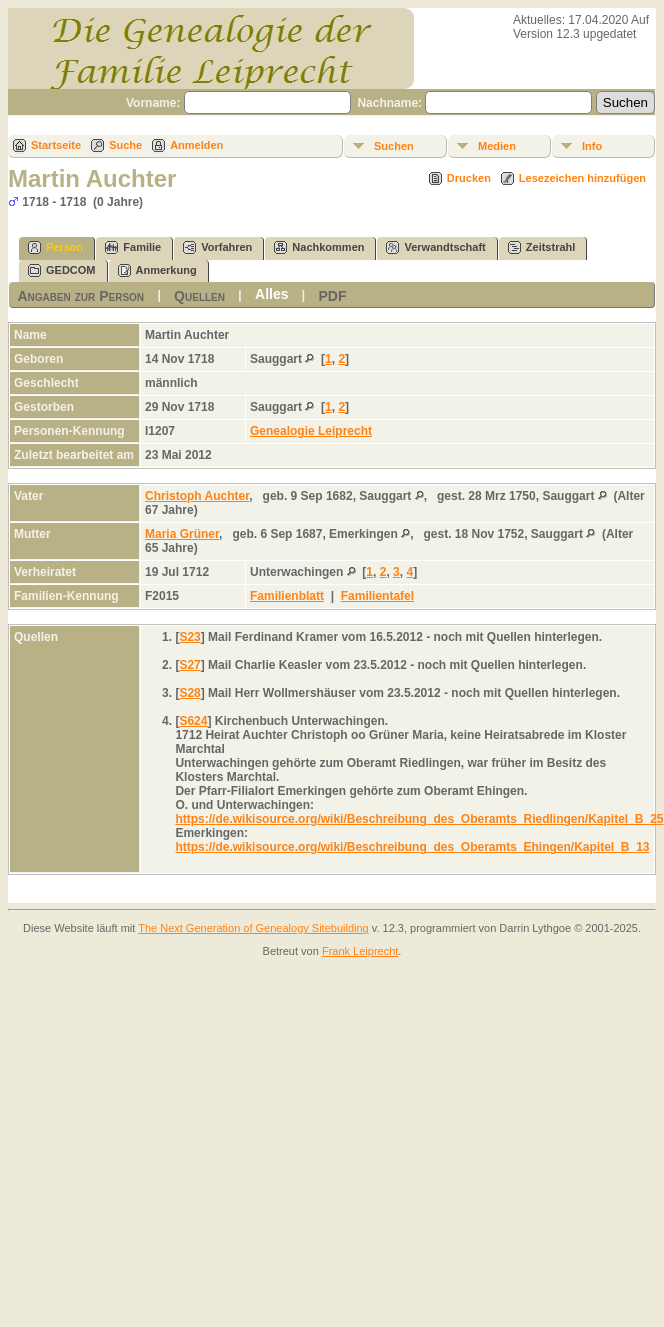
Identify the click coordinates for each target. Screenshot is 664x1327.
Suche (125, 145)
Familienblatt (287, 596)
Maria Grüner (182, 534)
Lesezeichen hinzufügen (582, 178)
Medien (497, 146)
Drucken (469, 178)
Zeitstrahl (542, 247)
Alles (271, 294)
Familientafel (377, 596)
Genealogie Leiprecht (311, 431)
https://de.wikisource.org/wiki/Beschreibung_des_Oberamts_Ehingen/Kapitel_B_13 (412, 847)
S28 (189, 693)
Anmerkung (157, 270)
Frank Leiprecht (360, 951)
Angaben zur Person (80, 296)
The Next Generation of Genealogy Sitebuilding (253, 928)
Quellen (199, 296)
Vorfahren (217, 247)
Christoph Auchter (197, 496)
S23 (189, 637)
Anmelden (196, 145)
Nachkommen (319, 247)
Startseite (56, 145)
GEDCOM (62, 270)
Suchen (394, 146)
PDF (333, 296)
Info (592, 146)
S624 (193, 721)
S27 (189, 665)
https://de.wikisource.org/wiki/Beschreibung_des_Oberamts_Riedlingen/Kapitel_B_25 (419, 819)
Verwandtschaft (435, 247)
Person (55, 247)
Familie (133, 247)
